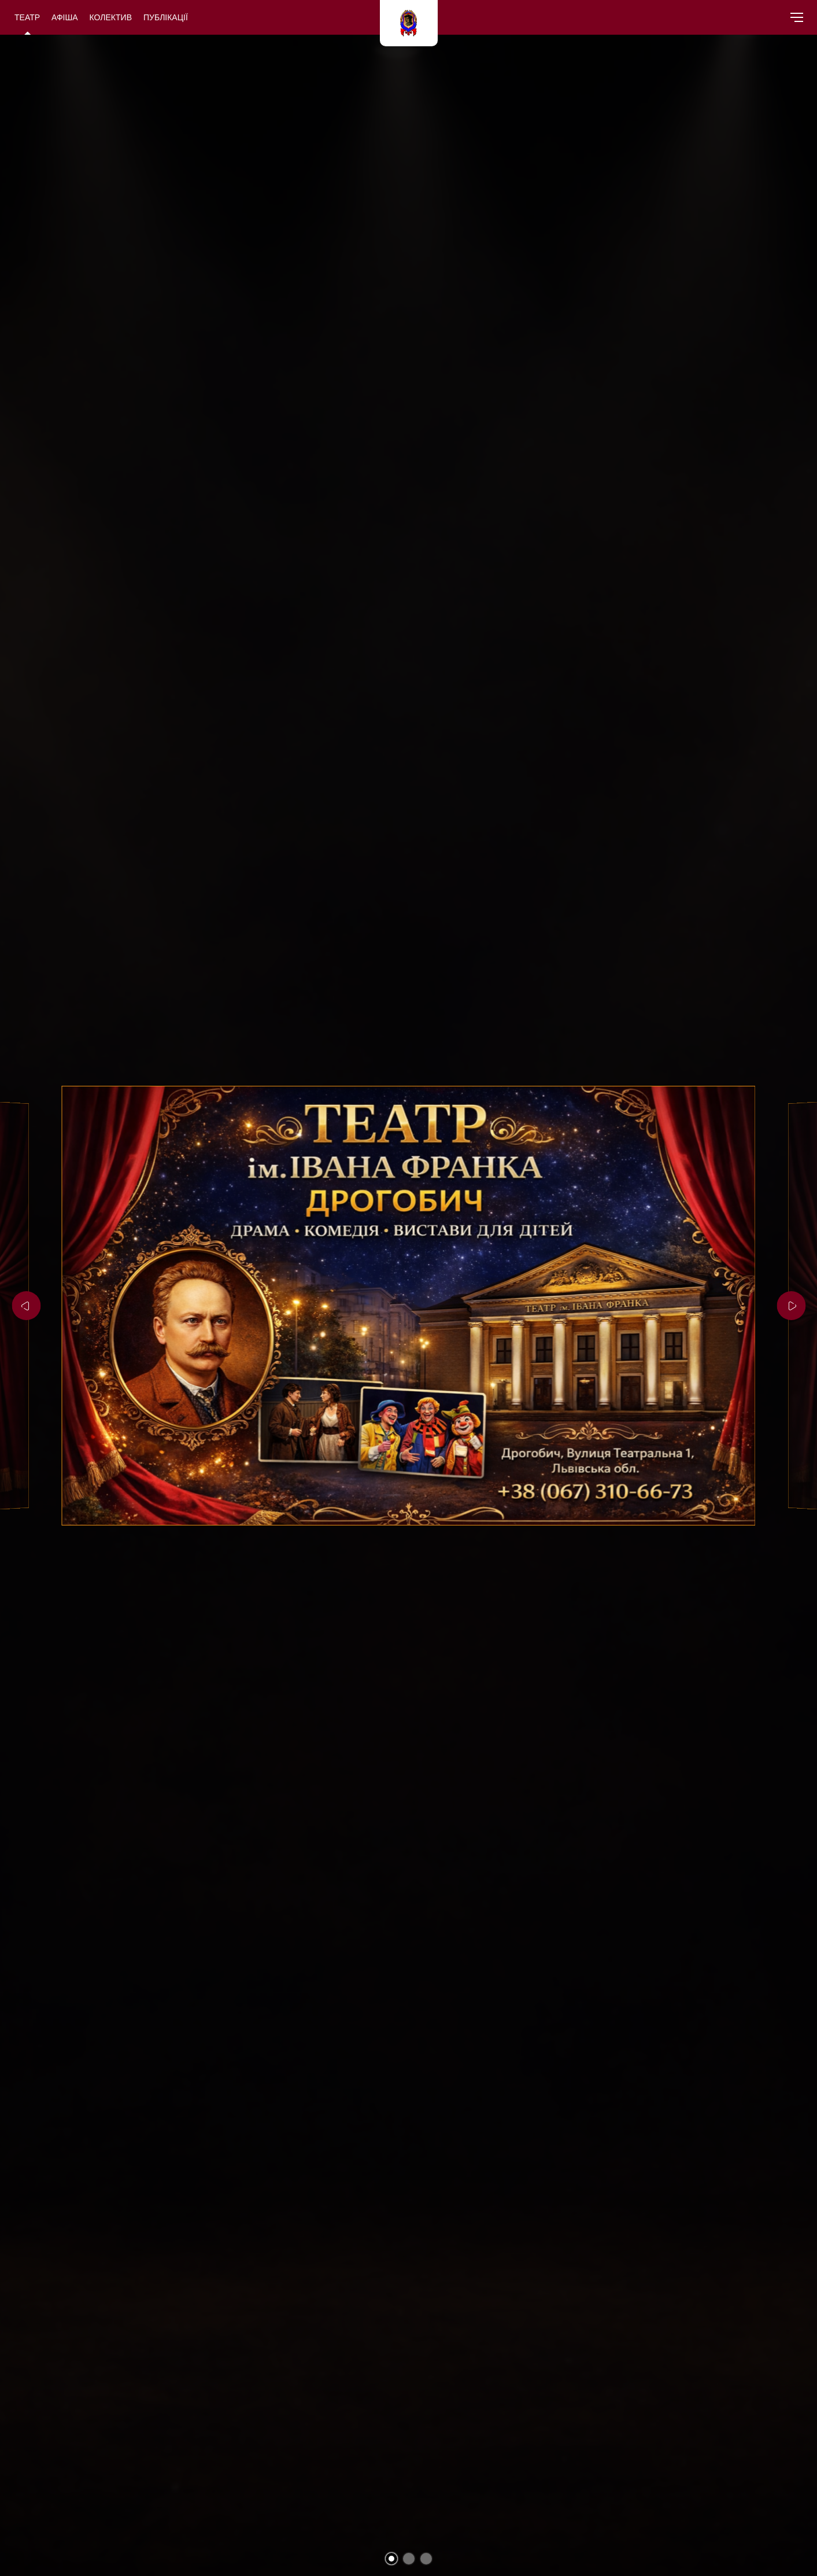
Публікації (165, 17)
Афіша (64, 17)
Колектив (111, 17)
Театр (27, 17)
